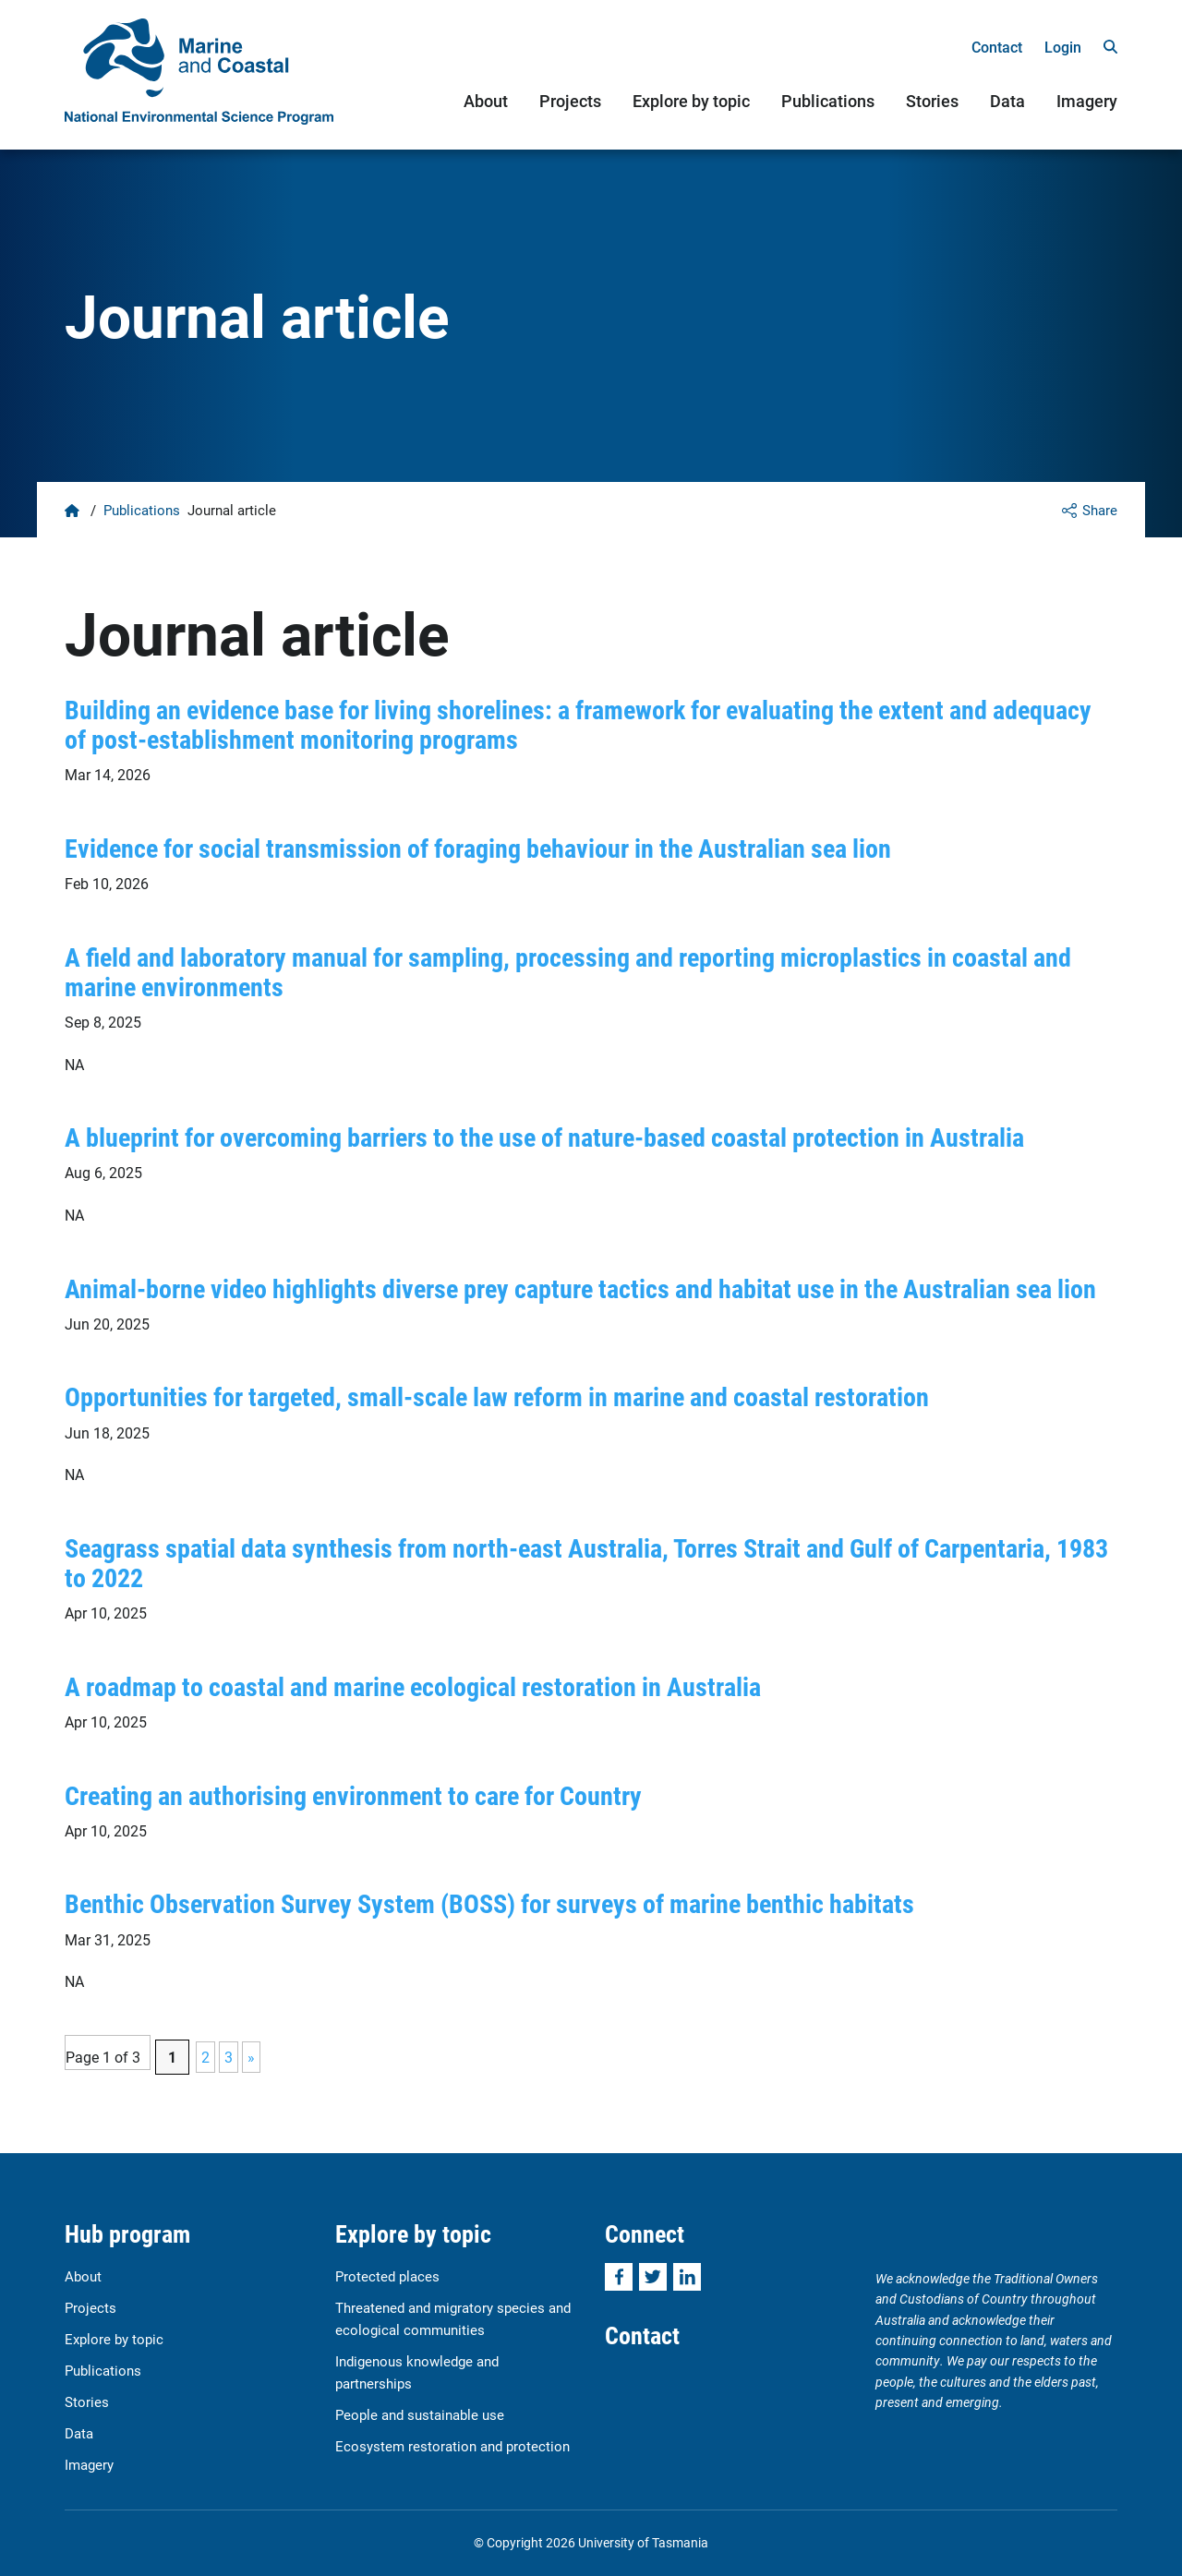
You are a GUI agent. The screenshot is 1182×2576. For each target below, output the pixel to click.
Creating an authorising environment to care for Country (353, 1794)
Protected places (387, 2276)
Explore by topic (691, 101)
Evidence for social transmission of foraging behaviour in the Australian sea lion (478, 847)
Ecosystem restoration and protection (452, 2446)
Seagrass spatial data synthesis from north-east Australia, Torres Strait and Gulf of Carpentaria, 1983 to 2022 (586, 1562)
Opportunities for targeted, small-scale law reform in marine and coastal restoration (497, 1396)
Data (1007, 101)
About (486, 101)
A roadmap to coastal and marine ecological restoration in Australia (413, 1685)
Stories (932, 101)
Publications (827, 101)
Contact (996, 46)
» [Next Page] (251, 2056)
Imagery (1086, 101)
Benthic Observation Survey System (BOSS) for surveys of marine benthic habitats (489, 1902)
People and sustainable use (419, 2414)
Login (1062, 46)
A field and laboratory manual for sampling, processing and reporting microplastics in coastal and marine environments (568, 971)
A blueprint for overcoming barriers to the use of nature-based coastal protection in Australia (544, 1136)
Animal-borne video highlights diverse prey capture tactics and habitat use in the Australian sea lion (580, 1288)
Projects (570, 101)
